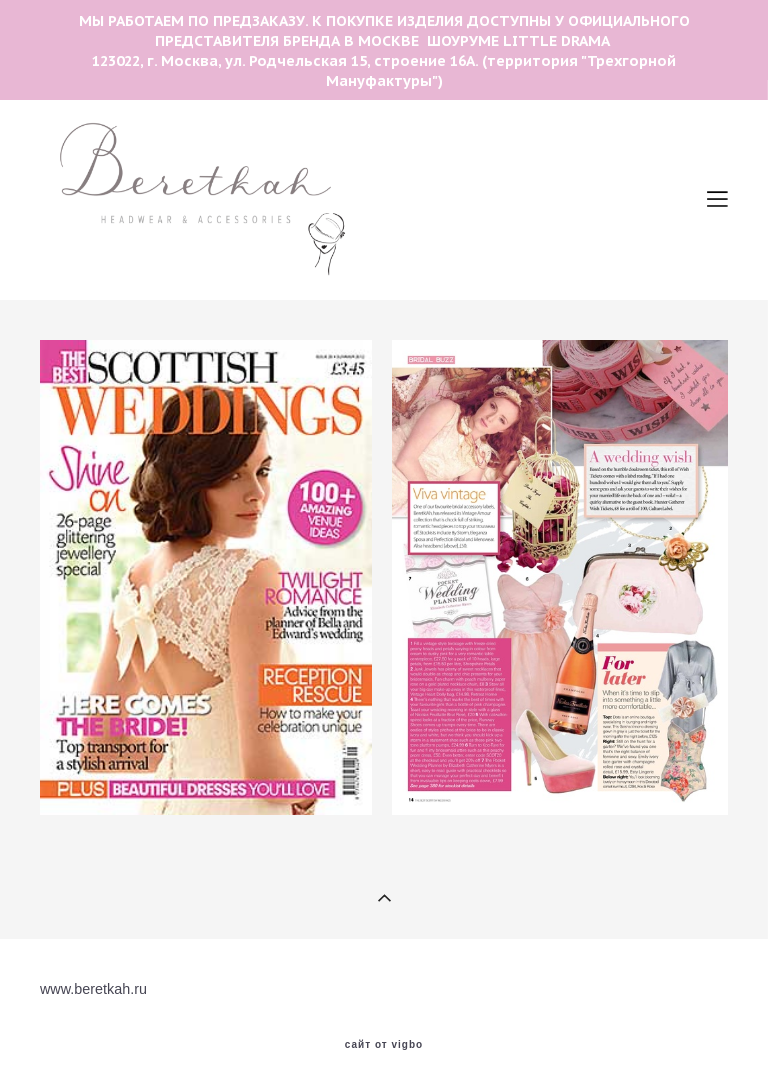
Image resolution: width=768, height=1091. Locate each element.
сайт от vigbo (384, 1045)
